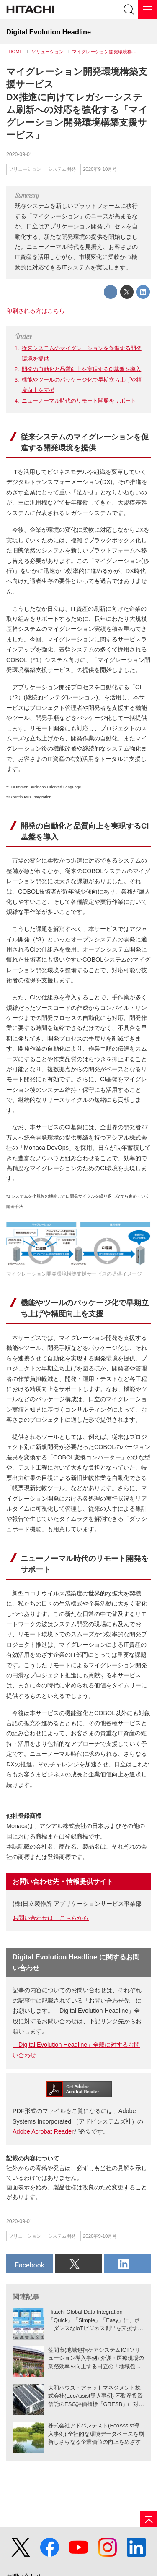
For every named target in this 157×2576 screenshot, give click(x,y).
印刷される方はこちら (35, 310)
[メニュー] (147, 9)
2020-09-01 (19, 154)
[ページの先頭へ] (148, 2519)
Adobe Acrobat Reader (43, 2131)
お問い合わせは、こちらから (51, 1917)
